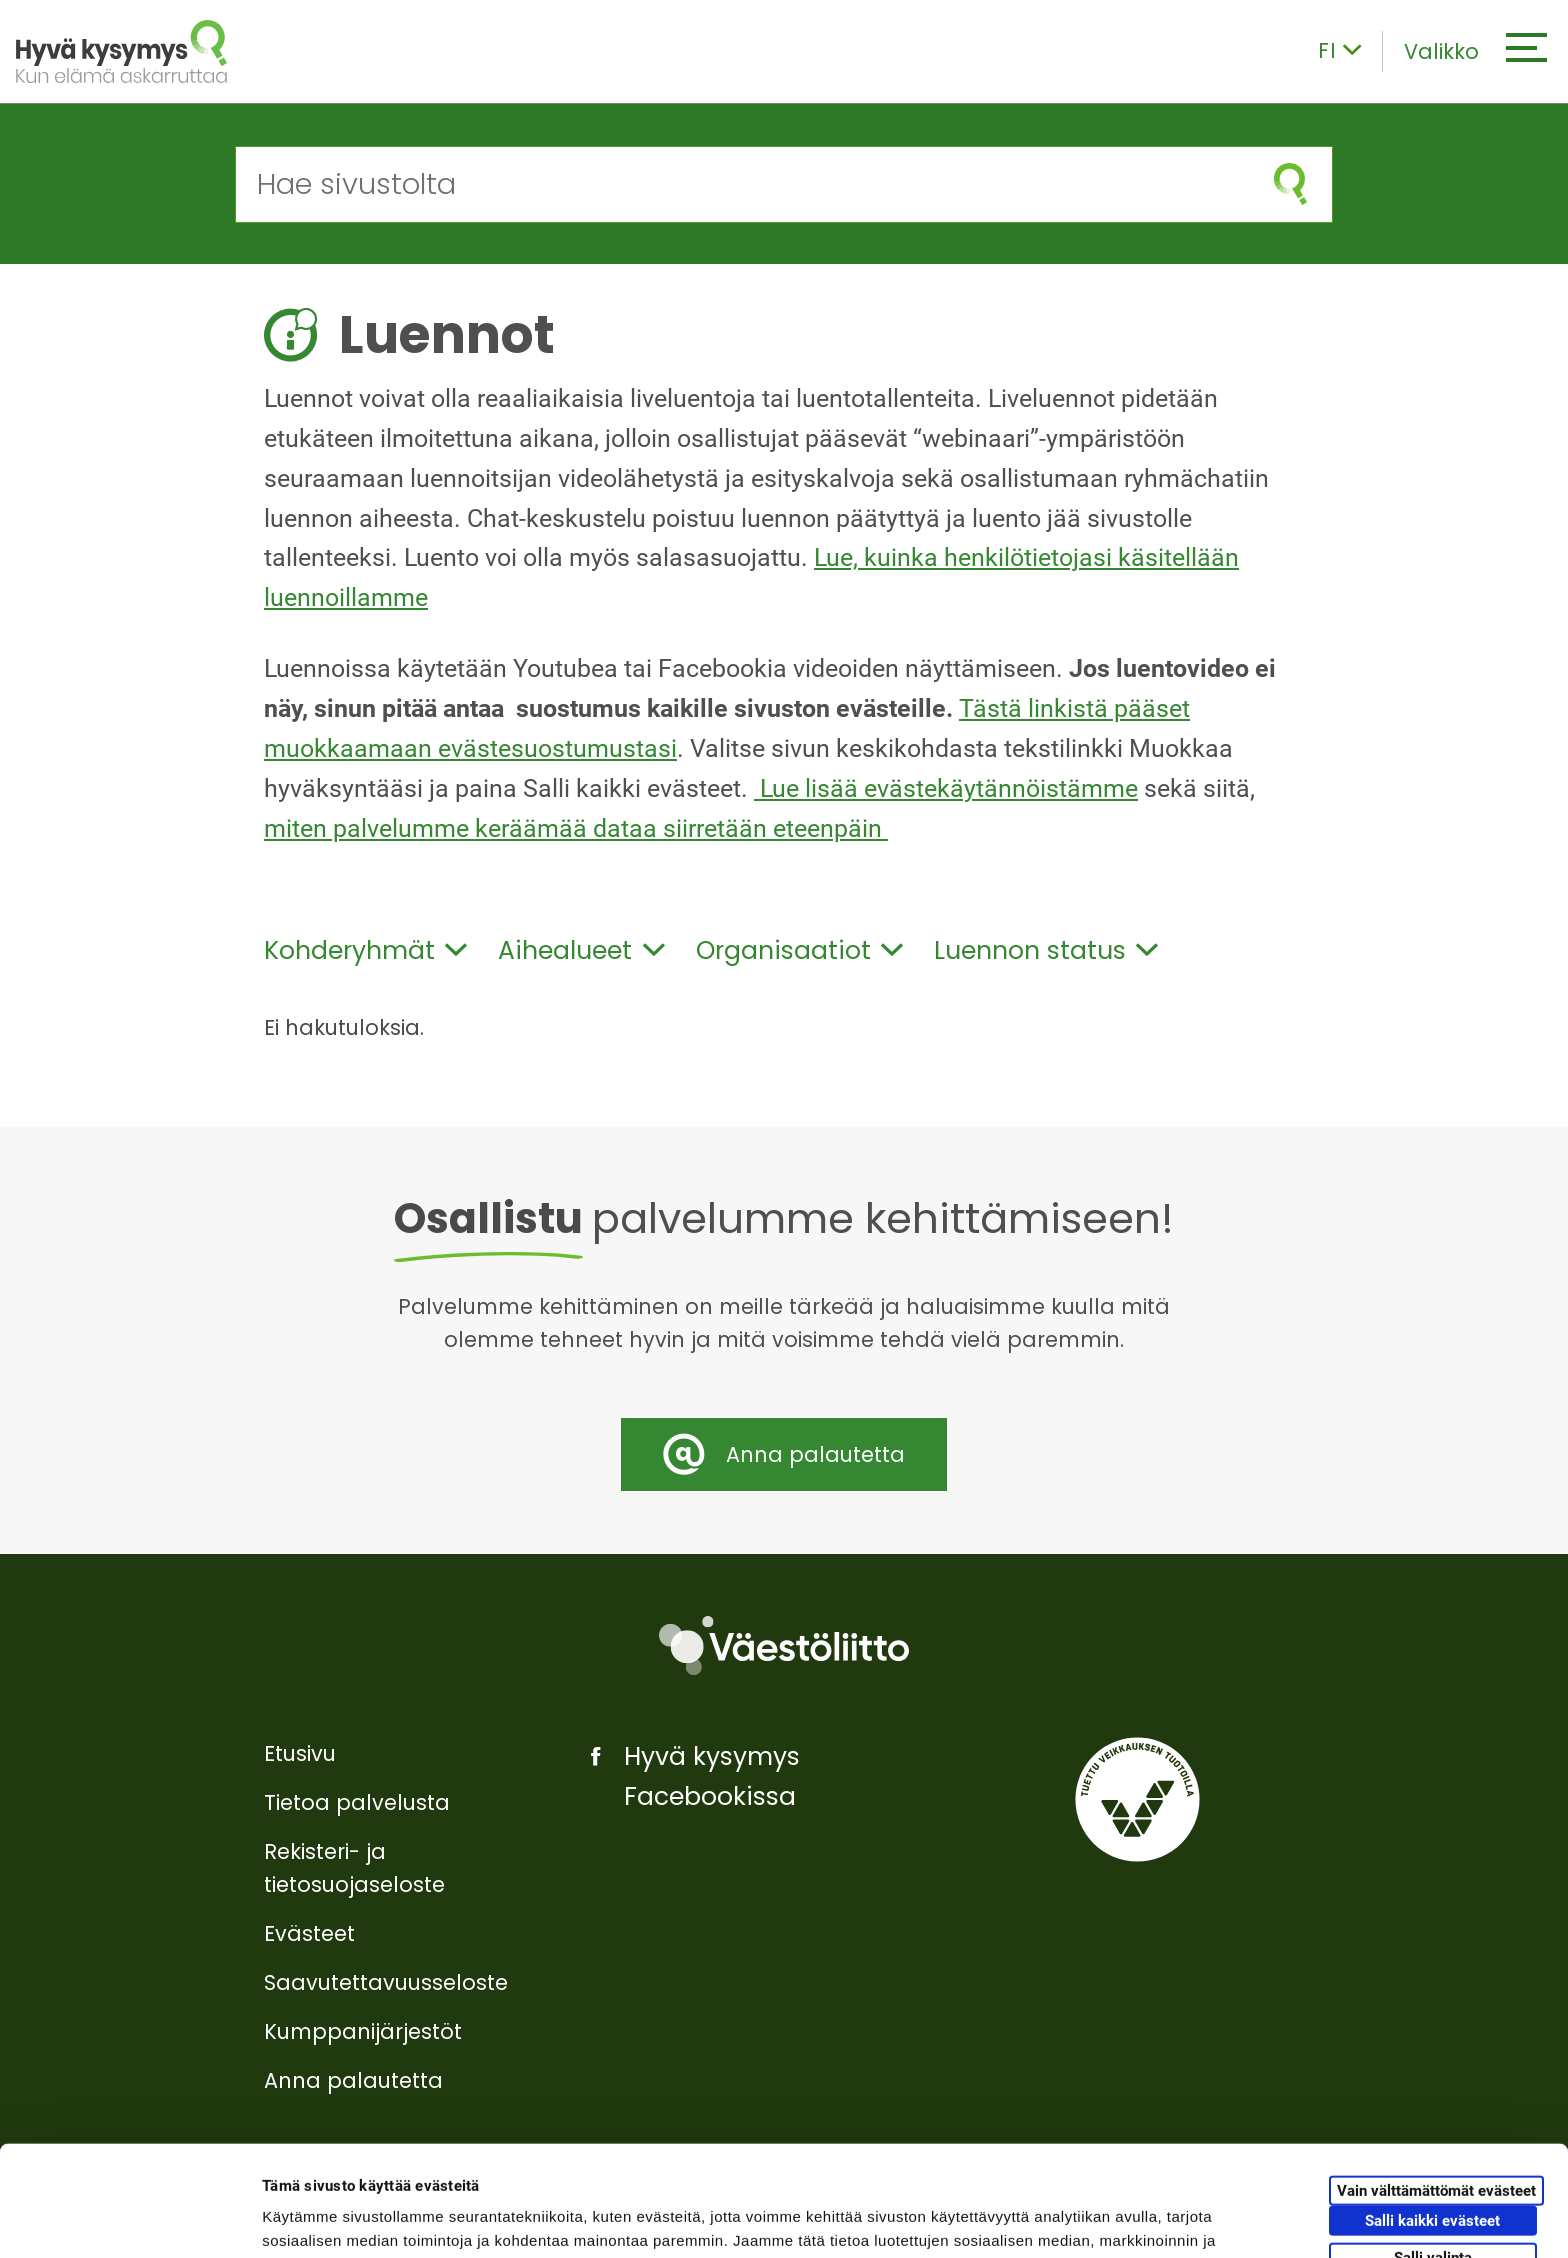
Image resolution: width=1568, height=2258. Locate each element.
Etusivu (300, 1753)
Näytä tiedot (1069, 2218)
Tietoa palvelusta (357, 1802)
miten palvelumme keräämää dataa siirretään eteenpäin (576, 828)
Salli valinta (1433, 2147)
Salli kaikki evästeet (1432, 2110)
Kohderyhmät (365, 950)
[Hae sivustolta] (742, 184)
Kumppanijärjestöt (363, 2031)
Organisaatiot (799, 950)
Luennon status (1046, 950)
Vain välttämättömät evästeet (1436, 2080)
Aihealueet (581, 950)
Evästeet (309, 1933)
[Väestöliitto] (784, 1645)
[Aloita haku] (1290, 184)
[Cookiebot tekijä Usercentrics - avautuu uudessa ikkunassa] (129, 2219)
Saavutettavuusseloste (386, 1982)
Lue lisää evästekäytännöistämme (946, 788)
